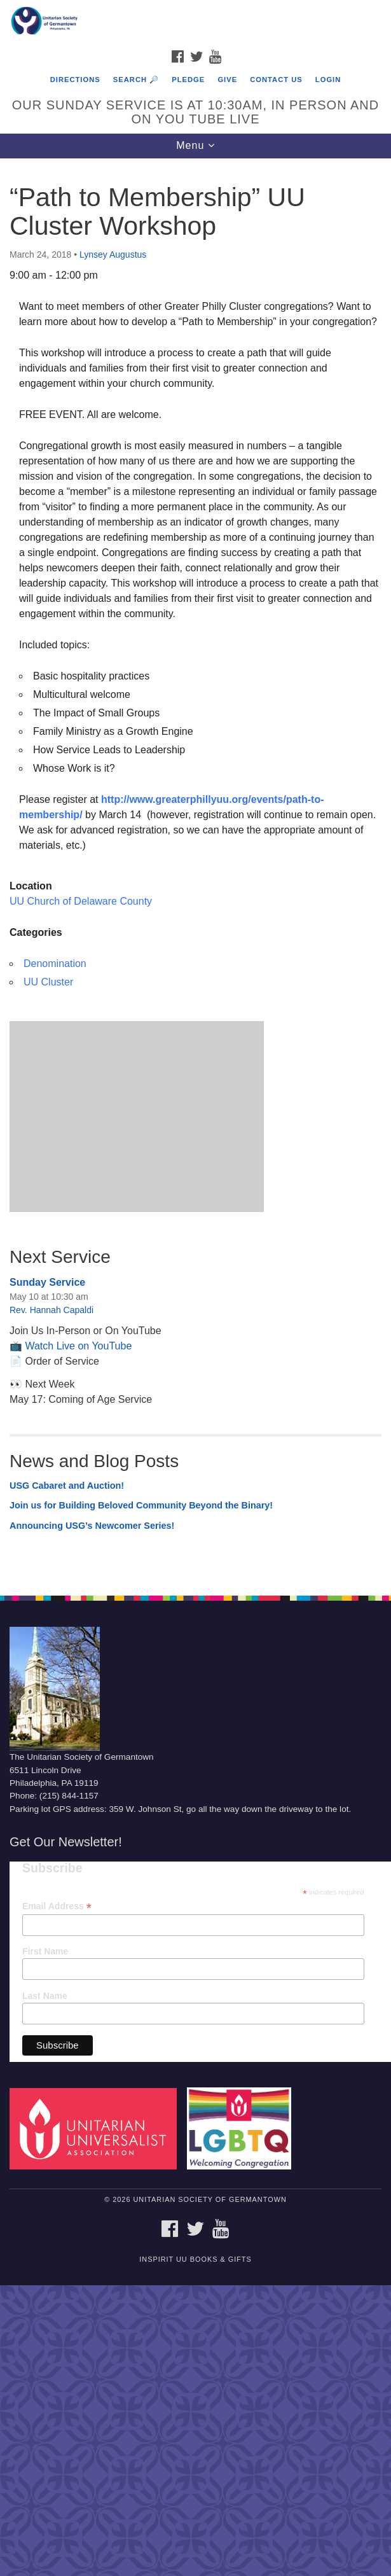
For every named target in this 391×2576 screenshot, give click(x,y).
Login (328, 79)
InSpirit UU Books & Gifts (195, 2259)
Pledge (188, 79)
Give (227, 79)
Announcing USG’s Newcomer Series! (92, 1526)
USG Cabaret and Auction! (67, 1485)
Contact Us (276, 79)
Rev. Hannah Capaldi (51, 1310)
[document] (195, 870)
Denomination (55, 963)
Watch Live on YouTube (78, 1345)
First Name (45, 1951)
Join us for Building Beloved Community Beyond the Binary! (141, 1505)
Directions (75, 79)
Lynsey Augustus (112, 254)
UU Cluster (48, 982)
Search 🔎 (136, 79)
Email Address (57, 1906)
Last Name (44, 1996)
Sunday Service (47, 1282)
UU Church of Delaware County (81, 901)
